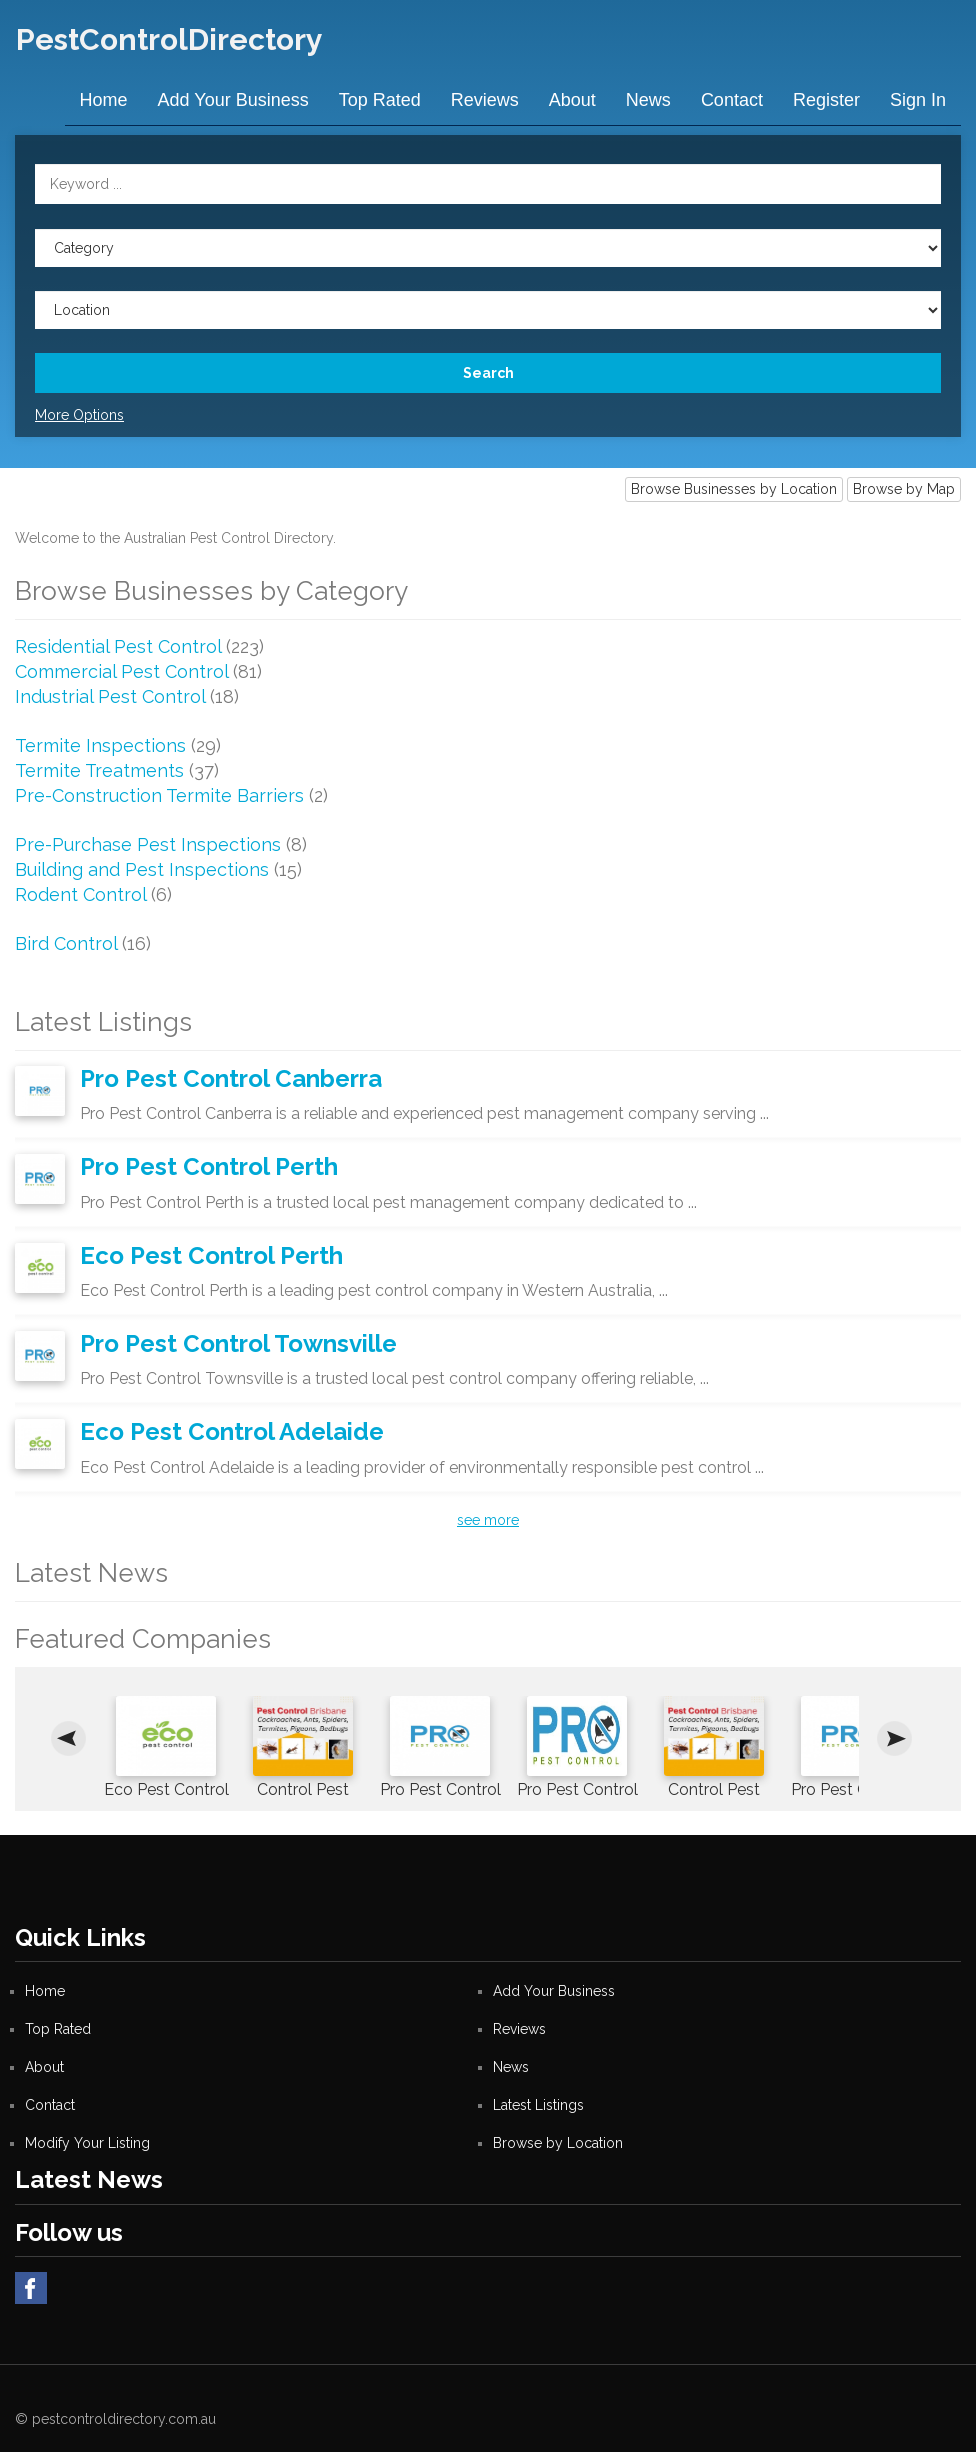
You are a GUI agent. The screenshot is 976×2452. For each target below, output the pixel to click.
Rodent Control (80, 893)
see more (488, 1519)
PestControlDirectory (168, 39)
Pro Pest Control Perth (209, 1165)
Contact (732, 100)
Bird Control (66, 942)
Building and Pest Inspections (142, 868)
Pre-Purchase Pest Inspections (148, 843)
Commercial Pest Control (121, 670)
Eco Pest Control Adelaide (232, 1431)
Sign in (918, 100)
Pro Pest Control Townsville (238, 1342)
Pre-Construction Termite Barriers (159, 794)
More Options (79, 414)
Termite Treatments (99, 769)
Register (826, 100)
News (648, 100)
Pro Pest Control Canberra (231, 1077)
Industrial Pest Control (110, 695)
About (572, 100)
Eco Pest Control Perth (211, 1254)
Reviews (485, 100)
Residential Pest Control (118, 645)
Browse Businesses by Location (734, 488)
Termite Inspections (100, 744)
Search (488, 372)
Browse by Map (904, 488)
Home (104, 100)
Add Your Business (233, 100)
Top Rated (380, 100)
